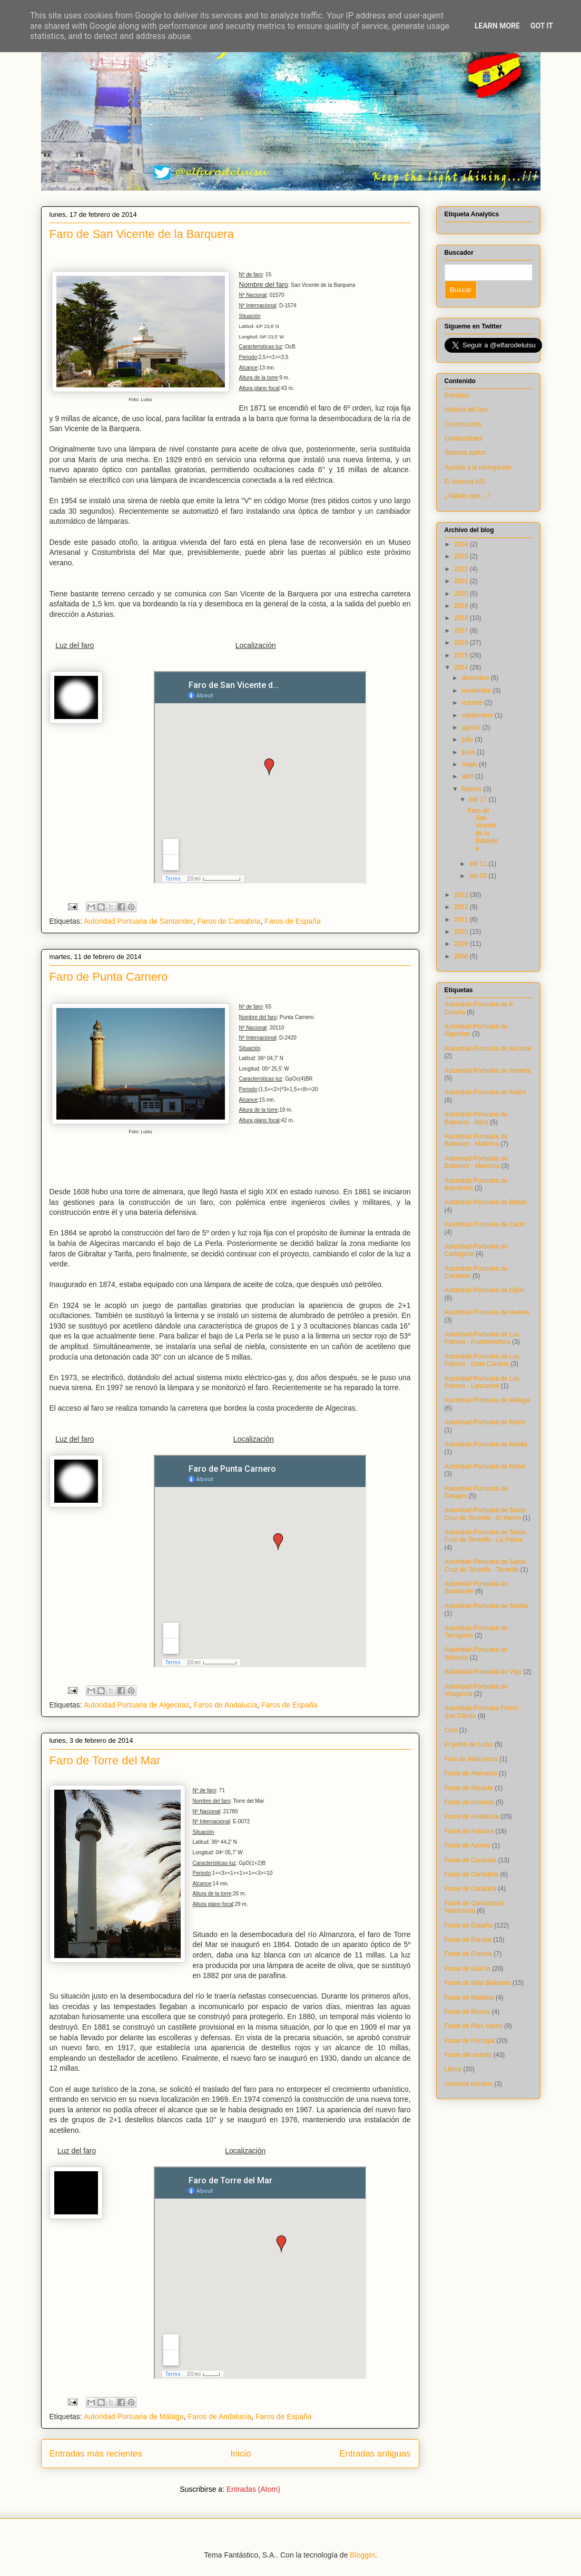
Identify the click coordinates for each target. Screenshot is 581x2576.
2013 (462, 894)
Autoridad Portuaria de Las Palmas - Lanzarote (482, 1382)
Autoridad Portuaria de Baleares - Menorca (476, 1162)
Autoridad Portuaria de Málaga (134, 2416)
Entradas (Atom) (253, 2489)
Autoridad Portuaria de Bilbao (486, 1202)
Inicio (240, 2454)
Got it (541, 26)
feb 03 (479, 876)
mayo (470, 764)
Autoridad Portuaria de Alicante (488, 1048)
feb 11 (479, 863)
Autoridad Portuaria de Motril (485, 1466)
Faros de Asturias (469, 1831)
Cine (451, 1730)
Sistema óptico (465, 452)
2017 (462, 630)
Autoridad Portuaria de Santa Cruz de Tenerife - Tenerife (485, 1565)
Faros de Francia (469, 1954)
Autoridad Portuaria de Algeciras (137, 1705)
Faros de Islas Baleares (478, 1982)
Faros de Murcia (467, 2011)
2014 (462, 667)
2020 (462, 593)
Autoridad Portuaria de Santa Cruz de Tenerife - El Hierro (485, 1513)
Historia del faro (467, 409)
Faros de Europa (468, 1939)
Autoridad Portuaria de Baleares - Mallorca (476, 1140)
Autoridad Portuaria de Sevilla (486, 1606)
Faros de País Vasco (474, 2026)
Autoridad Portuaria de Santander (138, 921)
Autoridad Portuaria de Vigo (483, 1671)
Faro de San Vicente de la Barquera (142, 234)
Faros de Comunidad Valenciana (474, 1907)
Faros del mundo (468, 2055)
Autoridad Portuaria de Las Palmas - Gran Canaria (482, 1360)
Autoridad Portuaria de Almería (488, 1070)
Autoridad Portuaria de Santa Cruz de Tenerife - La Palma (485, 1536)
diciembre (475, 678)
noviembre (477, 690)
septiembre (478, 715)
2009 (462, 943)
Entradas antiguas (374, 2454)
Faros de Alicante (469, 1788)
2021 (462, 581)
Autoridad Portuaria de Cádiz (485, 1224)
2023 (462, 556)
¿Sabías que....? (468, 496)
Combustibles (464, 438)
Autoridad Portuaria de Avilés (485, 1092)
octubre (472, 702)
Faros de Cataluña (471, 1888)
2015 (462, 655)
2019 (462, 606)
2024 (462, 544)
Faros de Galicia (467, 1968)
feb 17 (479, 799)
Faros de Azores (467, 1845)
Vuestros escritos (469, 2084)
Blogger (362, 2555)
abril (468, 776)
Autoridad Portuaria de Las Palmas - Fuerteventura (482, 1338)
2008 (462, 956)
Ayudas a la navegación (478, 467)
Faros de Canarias (471, 1860)
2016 (462, 642)
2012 (462, 907)
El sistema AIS (465, 481)
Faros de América (469, 1802)
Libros (453, 2069)
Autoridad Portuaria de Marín (485, 1422)
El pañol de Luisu (469, 1744)
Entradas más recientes (96, 2454)
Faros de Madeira (469, 1997)
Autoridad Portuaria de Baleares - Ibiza (476, 1118)
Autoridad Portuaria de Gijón (484, 1290)
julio (468, 739)
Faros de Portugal (470, 2040)
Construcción (463, 424)
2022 (462, 569)
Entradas (457, 395)
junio (469, 752)
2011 (462, 919)
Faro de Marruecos (471, 1759)
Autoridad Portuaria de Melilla (486, 1444)
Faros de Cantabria (228, 921)
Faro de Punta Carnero (109, 976)
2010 (462, 931)
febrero (472, 789)
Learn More (497, 26)
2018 (462, 618)
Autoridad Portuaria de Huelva (487, 1312)
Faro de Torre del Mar (105, 1760)
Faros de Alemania (471, 1773)
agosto (471, 727)
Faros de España (292, 921)
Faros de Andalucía (225, 1705)
